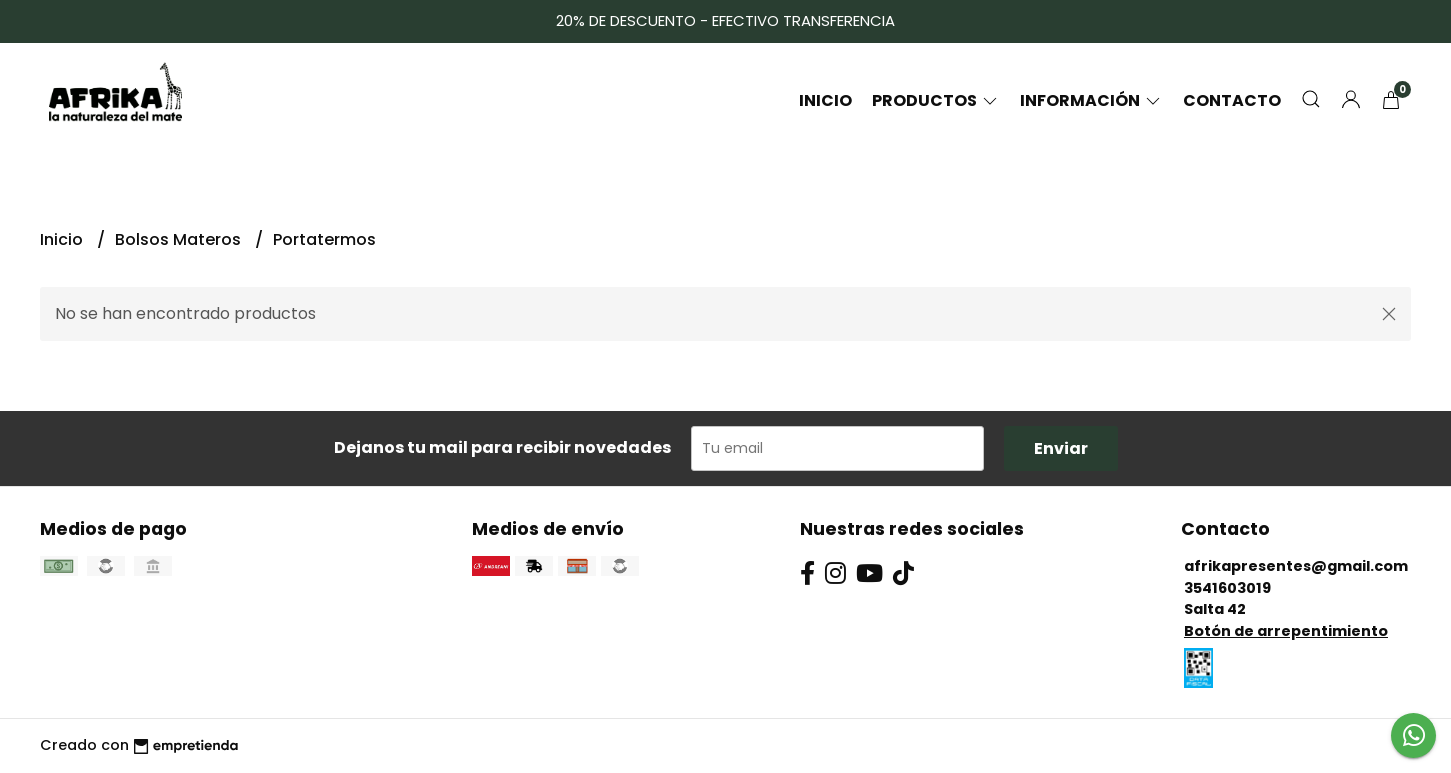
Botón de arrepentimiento (1286, 631)
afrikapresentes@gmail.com (1296, 566)
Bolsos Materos (180, 239)
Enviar (1061, 448)
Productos (936, 100)
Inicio (825, 100)
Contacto (1232, 100)
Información (1091, 100)
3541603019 (1227, 588)
